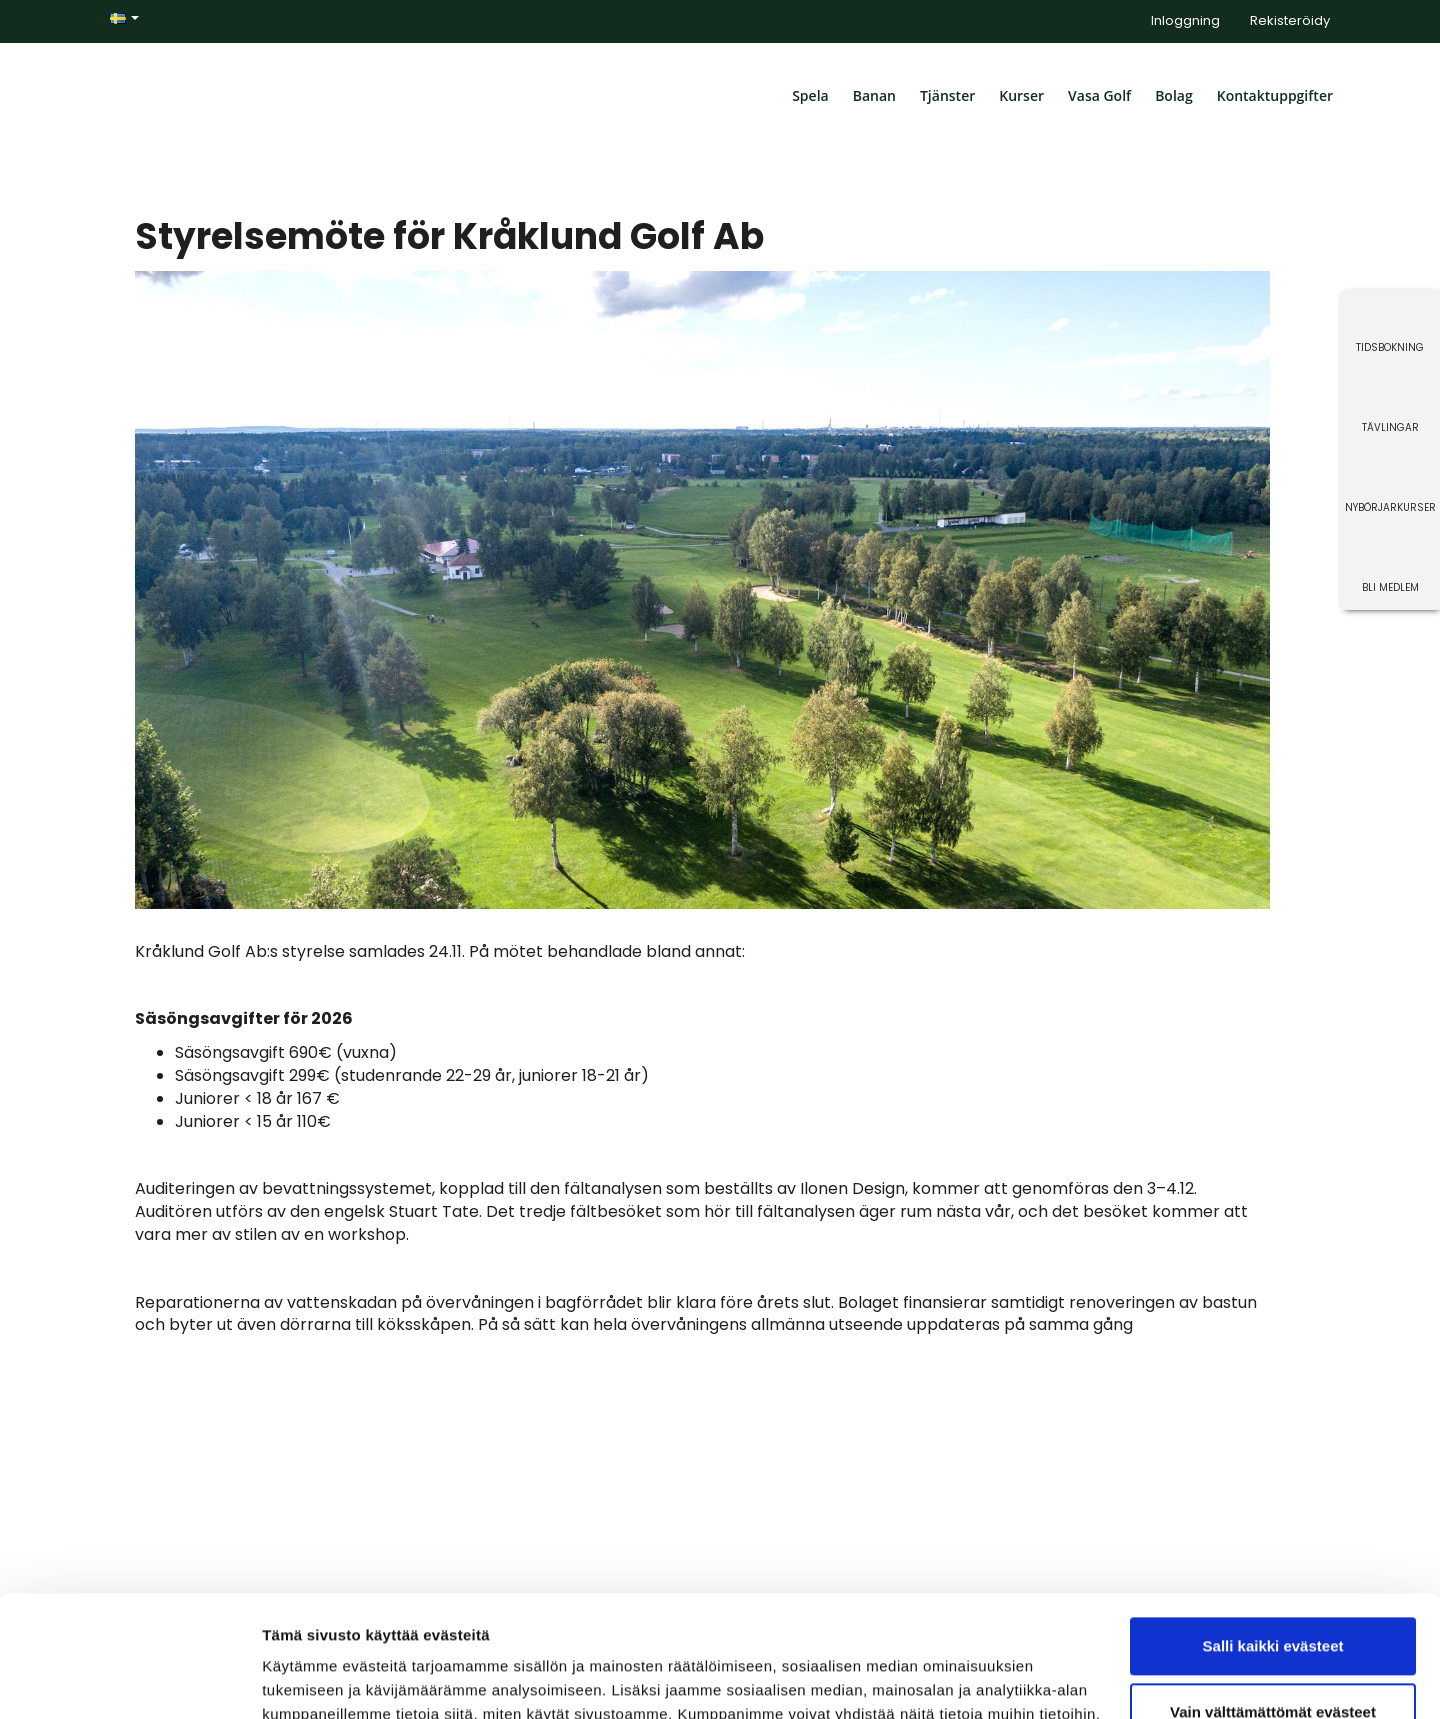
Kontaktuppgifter (1275, 95)
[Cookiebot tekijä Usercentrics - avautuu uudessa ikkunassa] (129, 1680)
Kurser (1021, 95)
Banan (874, 95)
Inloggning (1185, 20)
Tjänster (947, 95)
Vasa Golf (1099, 95)
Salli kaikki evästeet (1273, 1532)
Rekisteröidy (1290, 20)
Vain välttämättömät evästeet (1273, 1597)
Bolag (1174, 95)
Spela (810, 95)
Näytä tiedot (305, 1679)
